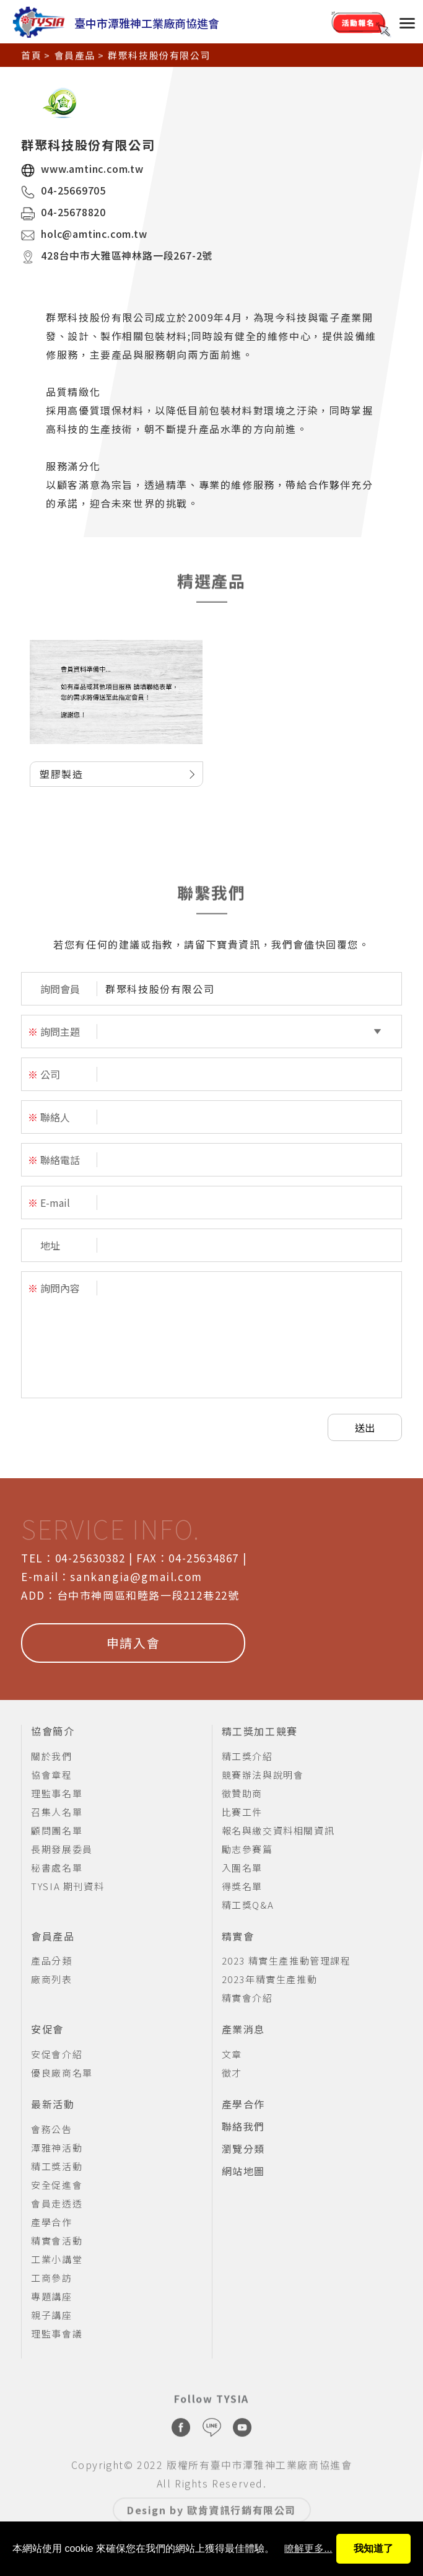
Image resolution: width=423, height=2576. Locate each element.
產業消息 (243, 2029)
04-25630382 (90, 1558)
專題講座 (51, 2296)
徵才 (232, 2072)
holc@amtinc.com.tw (94, 233)
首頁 (31, 53)
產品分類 (51, 1960)
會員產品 (75, 53)
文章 (232, 2054)
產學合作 (51, 2221)
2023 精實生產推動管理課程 (286, 1960)
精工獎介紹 (247, 1756)
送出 (365, 1427)
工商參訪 (51, 2277)
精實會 (238, 1936)
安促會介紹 (56, 2054)
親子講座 (51, 2314)
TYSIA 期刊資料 (67, 1886)
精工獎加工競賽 (260, 1731)
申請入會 (133, 1643)
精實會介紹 (247, 1997)
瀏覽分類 (243, 2149)
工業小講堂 (56, 2259)
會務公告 (51, 2129)
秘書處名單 (56, 1867)
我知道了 (373, 2548)
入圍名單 (242, 1867)
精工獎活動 (56, 2166)
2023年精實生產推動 (270, 1979)
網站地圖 (243, 2171)
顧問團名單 (56, 1830)
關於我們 (51, 1756)
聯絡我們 (243, 2127)
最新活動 (52, 2104)
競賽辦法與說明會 (263, 1774)
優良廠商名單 (62, 2072)
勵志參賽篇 (247, 1848)
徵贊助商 (242, 1793)
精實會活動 (56, 2240)
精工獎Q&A (248, 1904)
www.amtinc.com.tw (92, 168)
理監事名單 (56, 1793)
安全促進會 (56, 2184)
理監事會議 (56, 2333)
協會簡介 (52, 1731)
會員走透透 (56, 2203)
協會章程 (51, 1774)
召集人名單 (56, 1811)
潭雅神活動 (56, 2147)
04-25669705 (73, 190)
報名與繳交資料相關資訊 (278, 1830)
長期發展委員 (62, 1848)
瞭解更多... (308, 2548)
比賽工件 (242, 1811)
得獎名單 (242, 1886)
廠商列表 (51, 1979)
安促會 (47, 2029)
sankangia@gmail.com (136, 1576)
